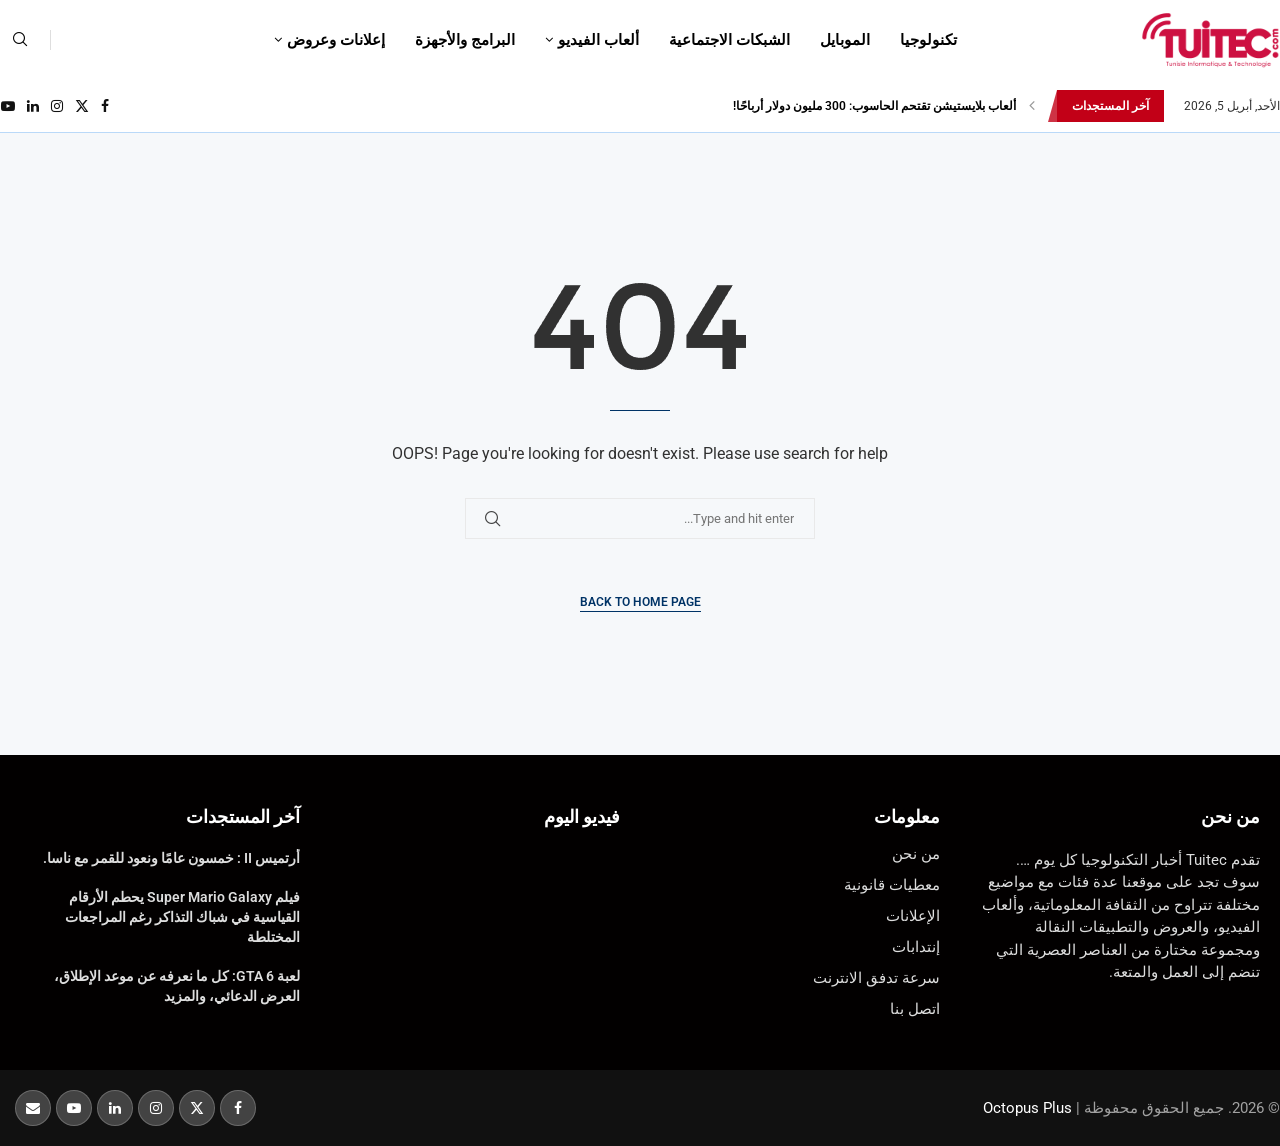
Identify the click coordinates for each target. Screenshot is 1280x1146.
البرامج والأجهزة (465, 40)
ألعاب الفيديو (598, 40)
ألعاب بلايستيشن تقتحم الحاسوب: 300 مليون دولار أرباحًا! (874, 106)
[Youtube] (8, 106)
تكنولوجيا (928, 40)
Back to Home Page (640, 602)
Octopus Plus (1027, 1108)
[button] (1032, 106)
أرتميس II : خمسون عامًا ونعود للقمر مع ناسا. (171, 858)
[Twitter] (82, 106)
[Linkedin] (33, 106)
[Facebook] (105, 106)
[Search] (20, 40)
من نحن (1230, 816)
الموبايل (845, 40)
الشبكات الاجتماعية (729, 40)
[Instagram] (57, 106)
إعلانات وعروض (336, 40)
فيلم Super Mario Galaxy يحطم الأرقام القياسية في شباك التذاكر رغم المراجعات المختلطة (182, 916)
